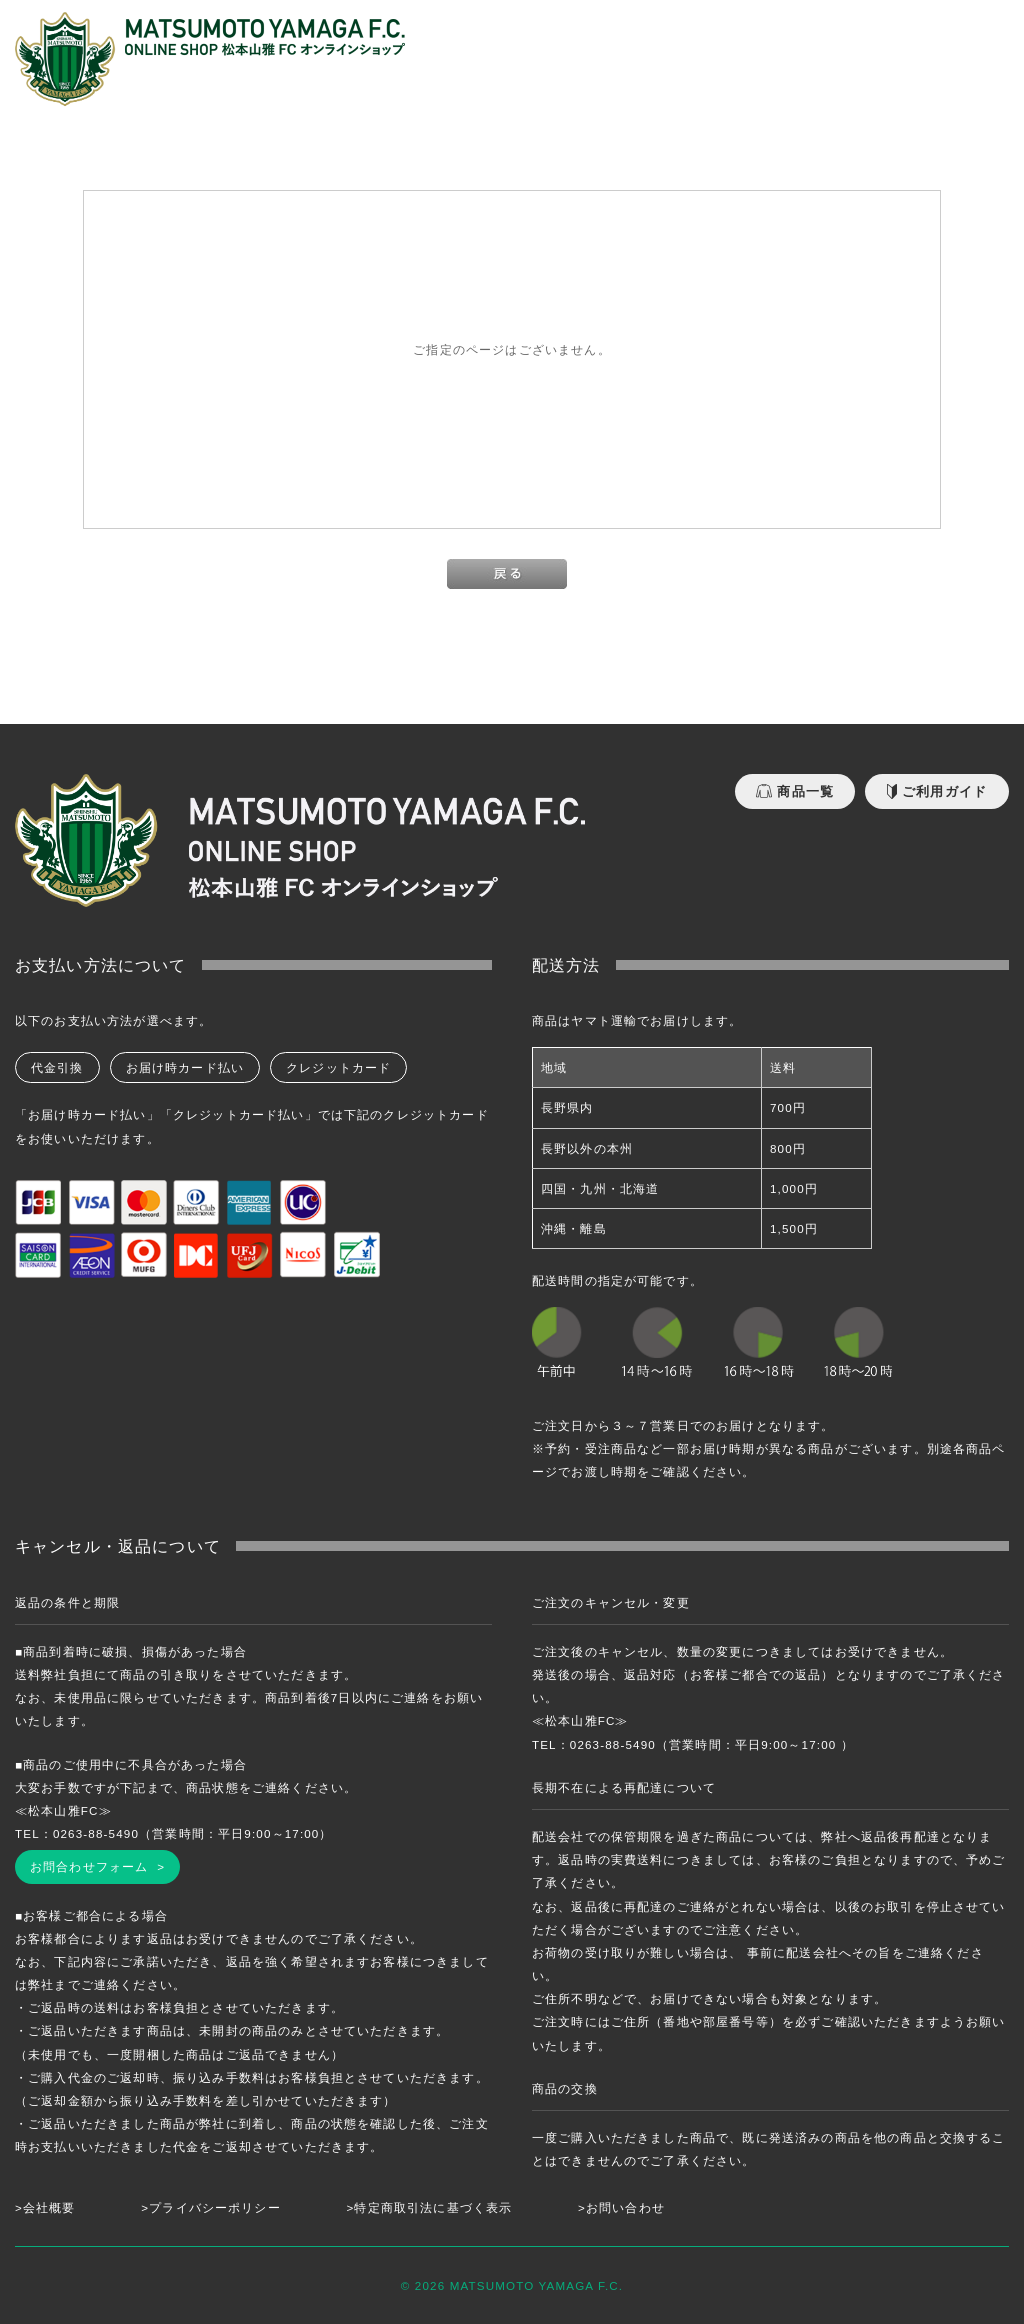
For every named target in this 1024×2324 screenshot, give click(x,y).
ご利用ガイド (937, 791)
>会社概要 (45, 2207)
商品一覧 (795, 791)
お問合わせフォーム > (97, 1866)
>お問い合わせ (621, 2207)
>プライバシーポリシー (211, 2207)
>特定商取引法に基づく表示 (430, 2207)
